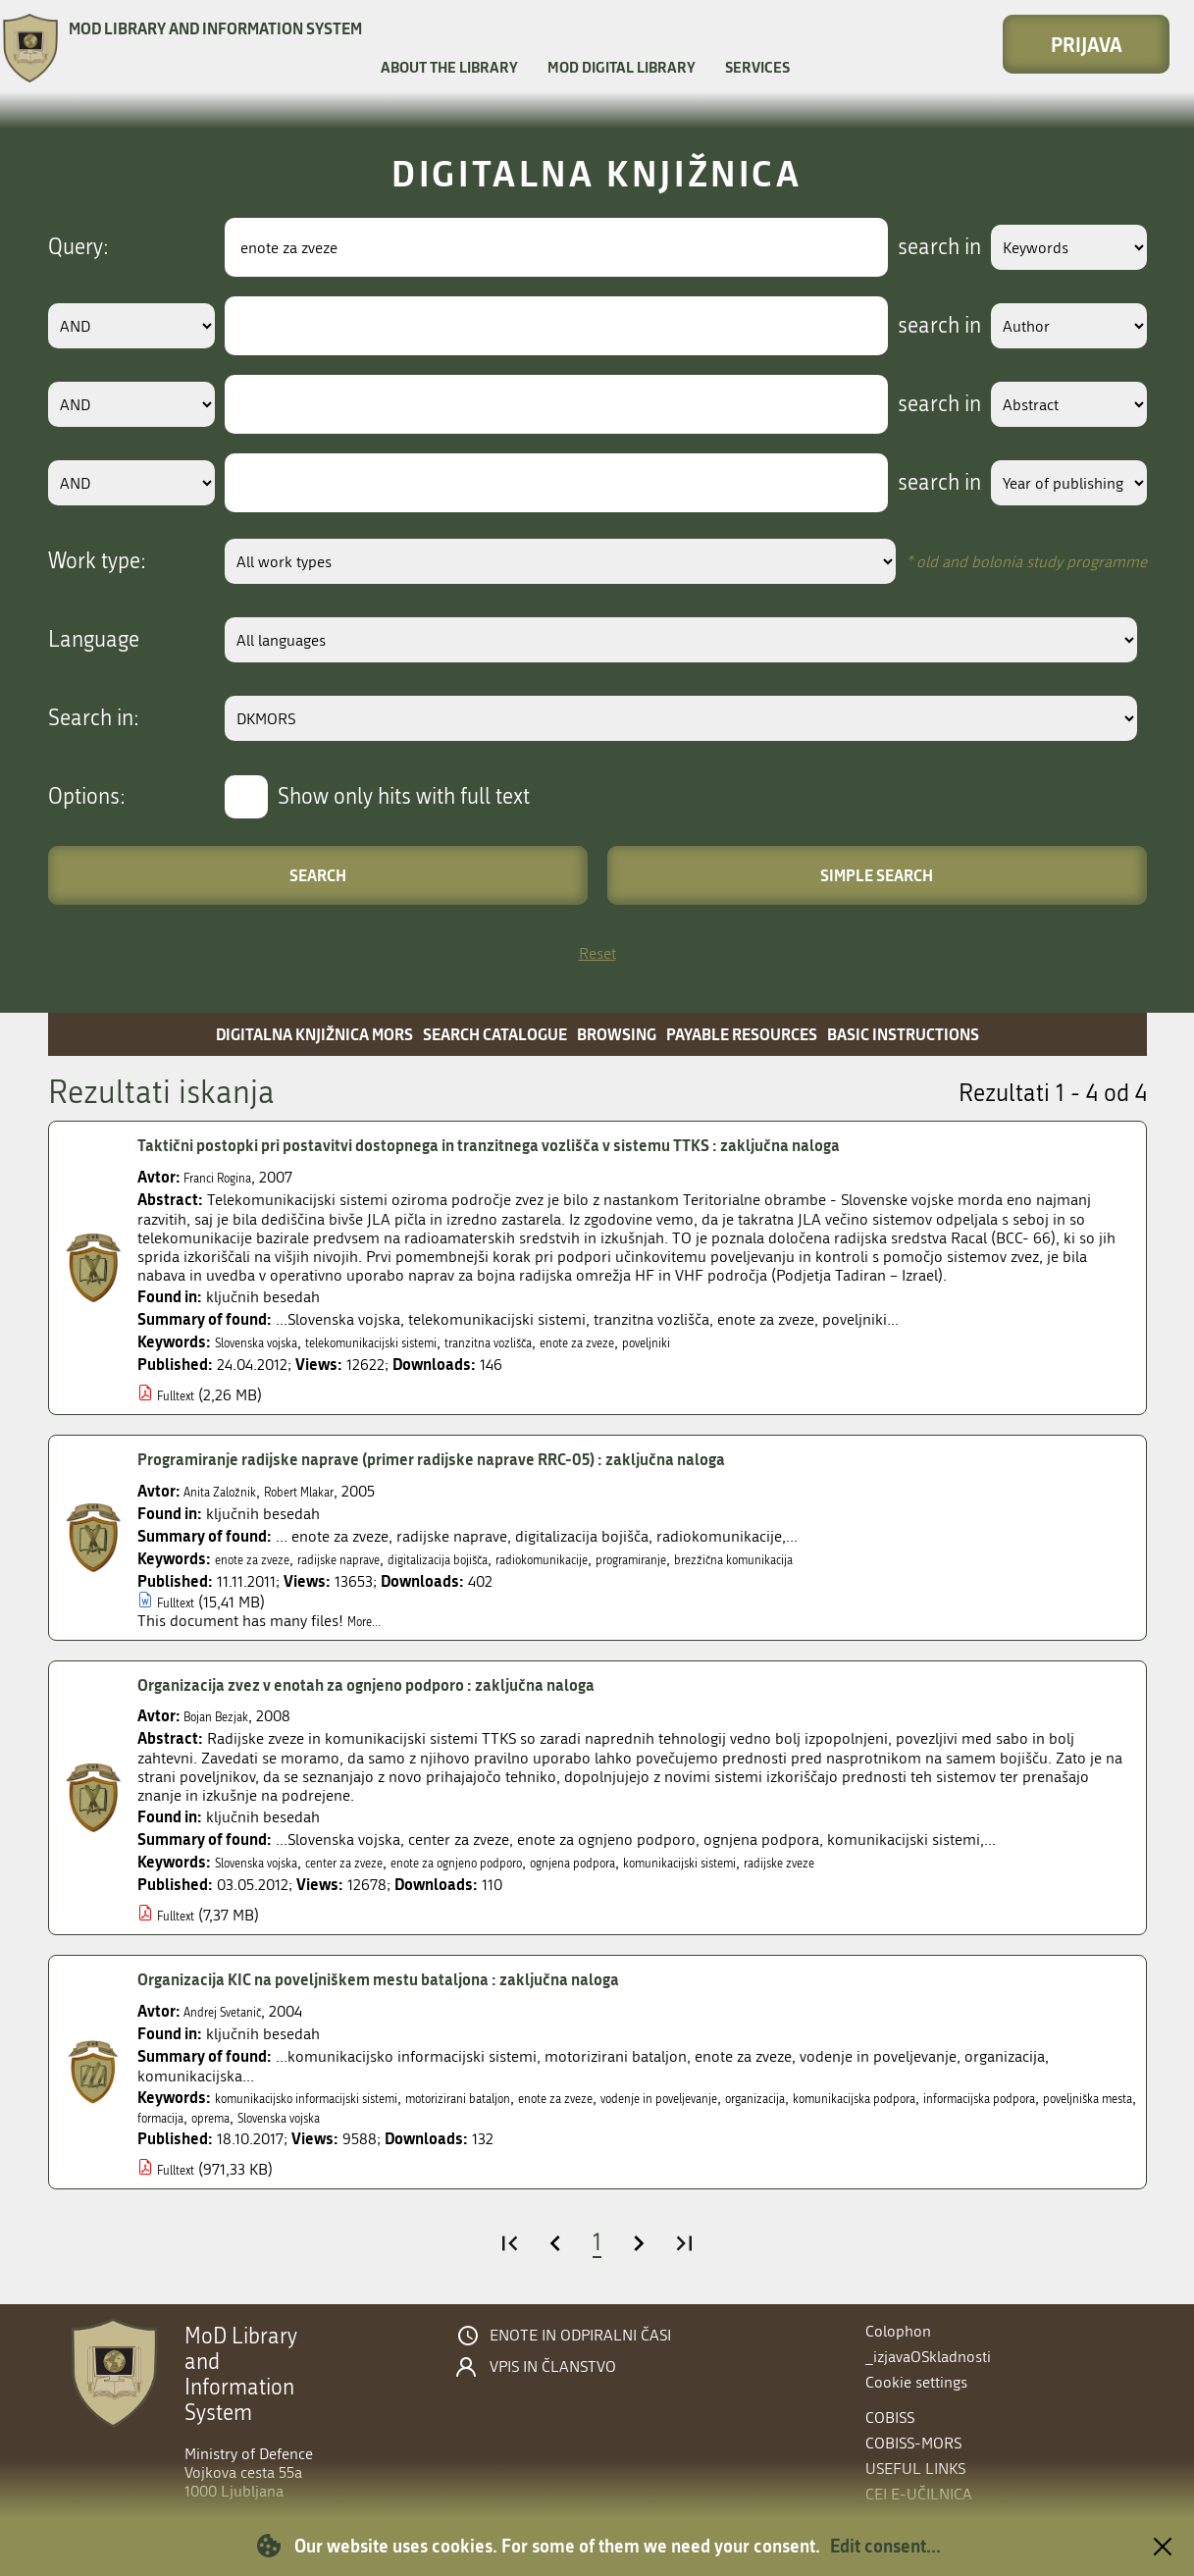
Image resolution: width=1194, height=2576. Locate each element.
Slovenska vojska (271, 1342)
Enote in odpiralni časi (580, 2335)
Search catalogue (495, 1034)
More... (370, 1620)
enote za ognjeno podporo (533, 1862)
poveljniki (782, 1342)
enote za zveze (693, 1342)
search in (908, 247)
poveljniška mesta (424, 2117)
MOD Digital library (621, 67)
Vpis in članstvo (553, 2367)
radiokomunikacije (642, 1559)
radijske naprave (375, 1559)
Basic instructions (903, 1034)
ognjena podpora (689, 1862)
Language (93, 640)
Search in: (93, 718)
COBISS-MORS (913, 2443)
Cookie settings (916, 2382)
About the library (449, 67)
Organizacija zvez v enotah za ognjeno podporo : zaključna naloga (419, 1685)
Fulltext (182, 1395)
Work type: (97, 561)
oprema (590, 2117)
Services (757, 67)
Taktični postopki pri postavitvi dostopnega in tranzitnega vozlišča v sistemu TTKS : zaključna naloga (565, 1145)
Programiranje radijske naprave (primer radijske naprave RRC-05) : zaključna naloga (498, 1459)
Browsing (616, 1034)
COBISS (889, 2417)
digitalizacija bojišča (505, 1559)
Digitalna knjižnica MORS (314, 1034)
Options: (87, 797)
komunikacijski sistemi (831, 1862)
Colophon (898, 2331)
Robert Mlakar (334, 1491)
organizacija (932, 2097)
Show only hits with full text (404, 797)
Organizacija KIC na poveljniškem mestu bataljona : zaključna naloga (432, 1979)
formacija (524, 2117)
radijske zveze (962, 1862)
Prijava (1086, 44)
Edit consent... (885, 2545)
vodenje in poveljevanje (805, 2097)
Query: (78, 247)
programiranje (761, 1559)
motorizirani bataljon (543, 2097)
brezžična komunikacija (897, 1559)
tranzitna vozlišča (579, 1342)
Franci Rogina (230, 1177)
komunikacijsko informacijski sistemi (339, 2097)
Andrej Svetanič (235, 2011)
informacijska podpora (279, 2117)
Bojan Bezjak (227, 1716)
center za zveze (386, 1862)
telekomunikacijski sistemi (424, 1342)
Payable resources (741, 1034)
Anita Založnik (231, 1491)
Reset (597, 953)
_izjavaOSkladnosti (928, 2356)
